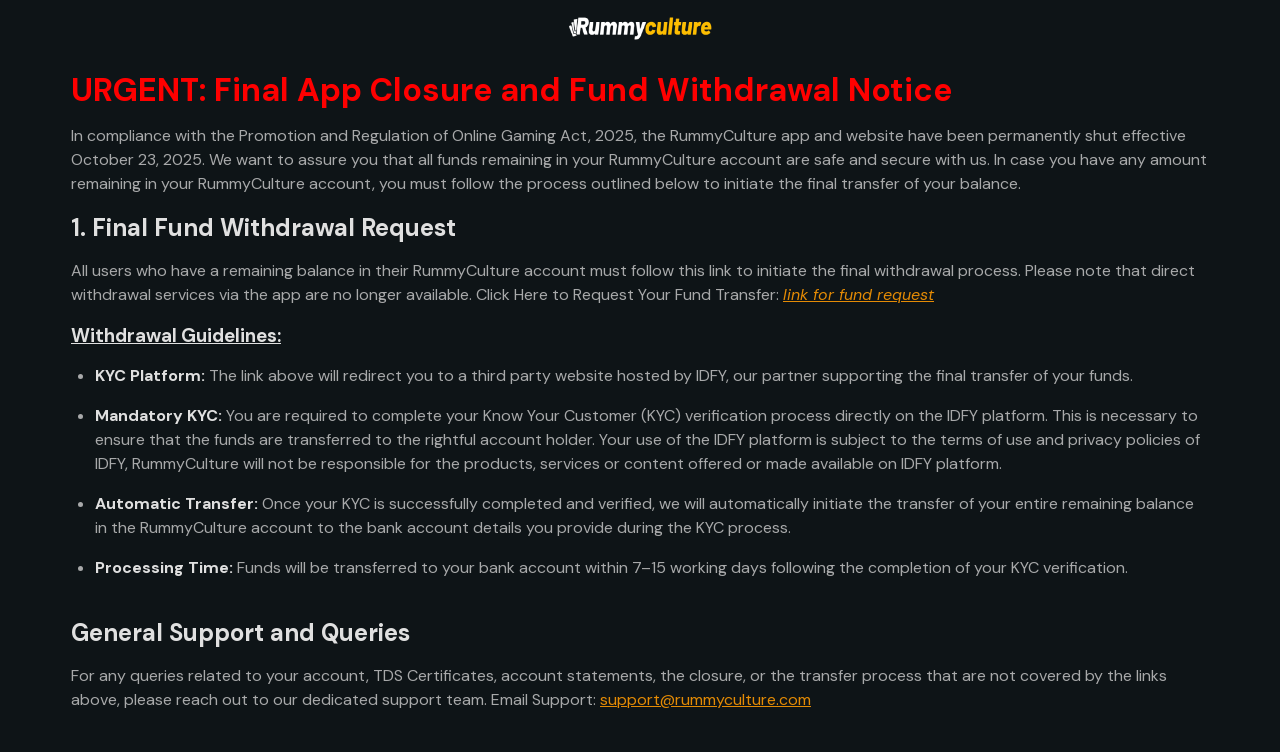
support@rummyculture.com (705, 699)
